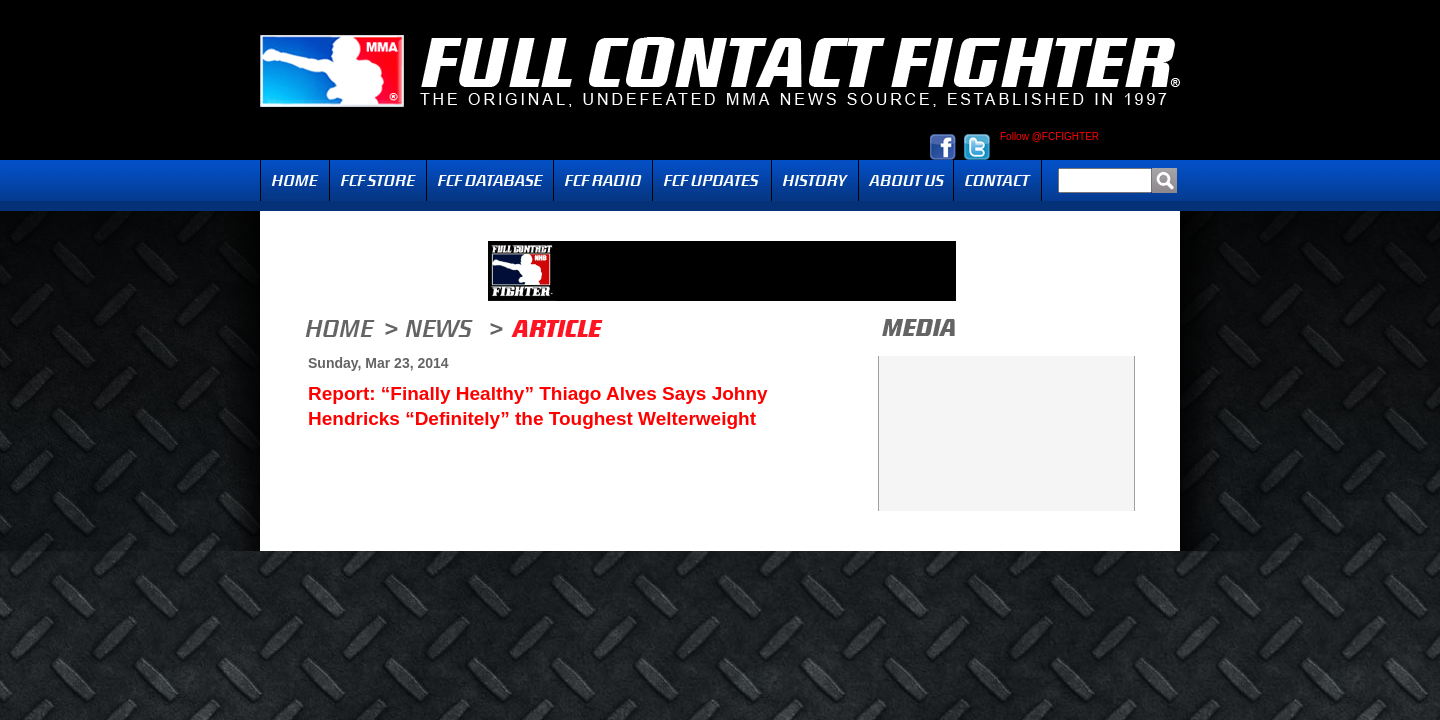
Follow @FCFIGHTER (1049, 137)
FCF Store (378, 180)
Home (295, 180)
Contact (997, 180)
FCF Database (490, 180)
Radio (603, 180)
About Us (906, 180)
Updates (712, 180)
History (815, 180)
